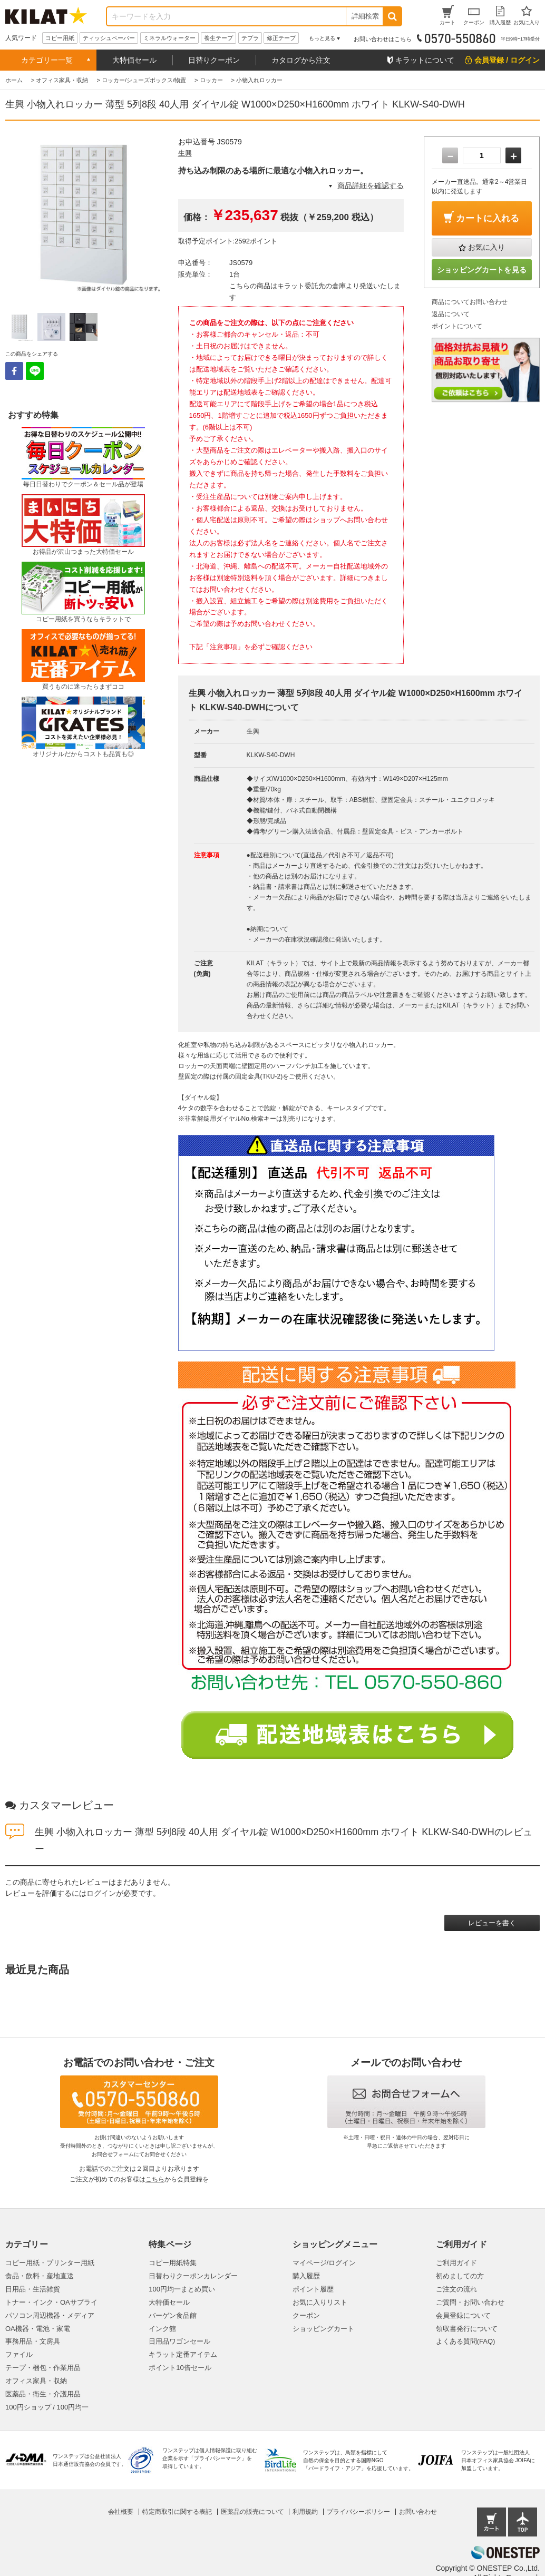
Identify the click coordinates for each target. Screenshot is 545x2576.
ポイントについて (457, 326)
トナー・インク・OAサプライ (51, 2302)
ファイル (19, 2354)
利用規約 (305, 2511)
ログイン (101, 1893)
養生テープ (218, 38)
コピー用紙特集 (173, 2263)
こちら (154, 2179)
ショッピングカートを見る (482, 270)
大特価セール (134, 60)
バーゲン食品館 (173, 2315)
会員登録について (463, 2315)
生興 (185, 153)
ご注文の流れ (456, 2289)
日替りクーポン (214, 60)
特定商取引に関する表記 (177, 2511)
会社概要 (120, 2511)
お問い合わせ (418, 2511)
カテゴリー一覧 (47, 60)
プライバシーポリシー (358, 2511)
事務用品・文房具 (32, 2341)
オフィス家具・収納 (36, 2381)
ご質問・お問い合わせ (470, 2302)
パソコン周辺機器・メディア (49, 2315)
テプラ (250, 38)
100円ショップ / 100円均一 (47, 2407)
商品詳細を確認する (370, 185)
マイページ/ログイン (324, 2263)
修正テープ (281, 38)
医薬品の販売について (252, 2511)
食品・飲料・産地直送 (39, 2276)
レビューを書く (492, 1923)
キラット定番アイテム (183, 2354)
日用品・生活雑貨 (32, 2289)
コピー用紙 (59, 38)
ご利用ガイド (456, 2263)
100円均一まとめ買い (182, 2289)
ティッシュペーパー (109, 38)
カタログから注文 (300, 60)
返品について (451, 314)
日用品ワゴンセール (179, 2341)
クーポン (306, 2315)
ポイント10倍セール (180, 2368)
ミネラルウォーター (169, 38)
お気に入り (486, 247)
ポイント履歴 (313, 2289)
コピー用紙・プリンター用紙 (49, 2263)
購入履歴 (306, 2276)
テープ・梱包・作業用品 (43, 2368)
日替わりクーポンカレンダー (193, 2276)
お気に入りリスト (320, 2302)
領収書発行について (467, 2329)
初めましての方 (460, 2276)
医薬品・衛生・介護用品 (43, 2394)
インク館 (162, 2329)
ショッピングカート (323, 2329)
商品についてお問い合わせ (470, 302)
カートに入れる (487, 218)
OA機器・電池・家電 (37, 2329)
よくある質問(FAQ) (465, 2341)
